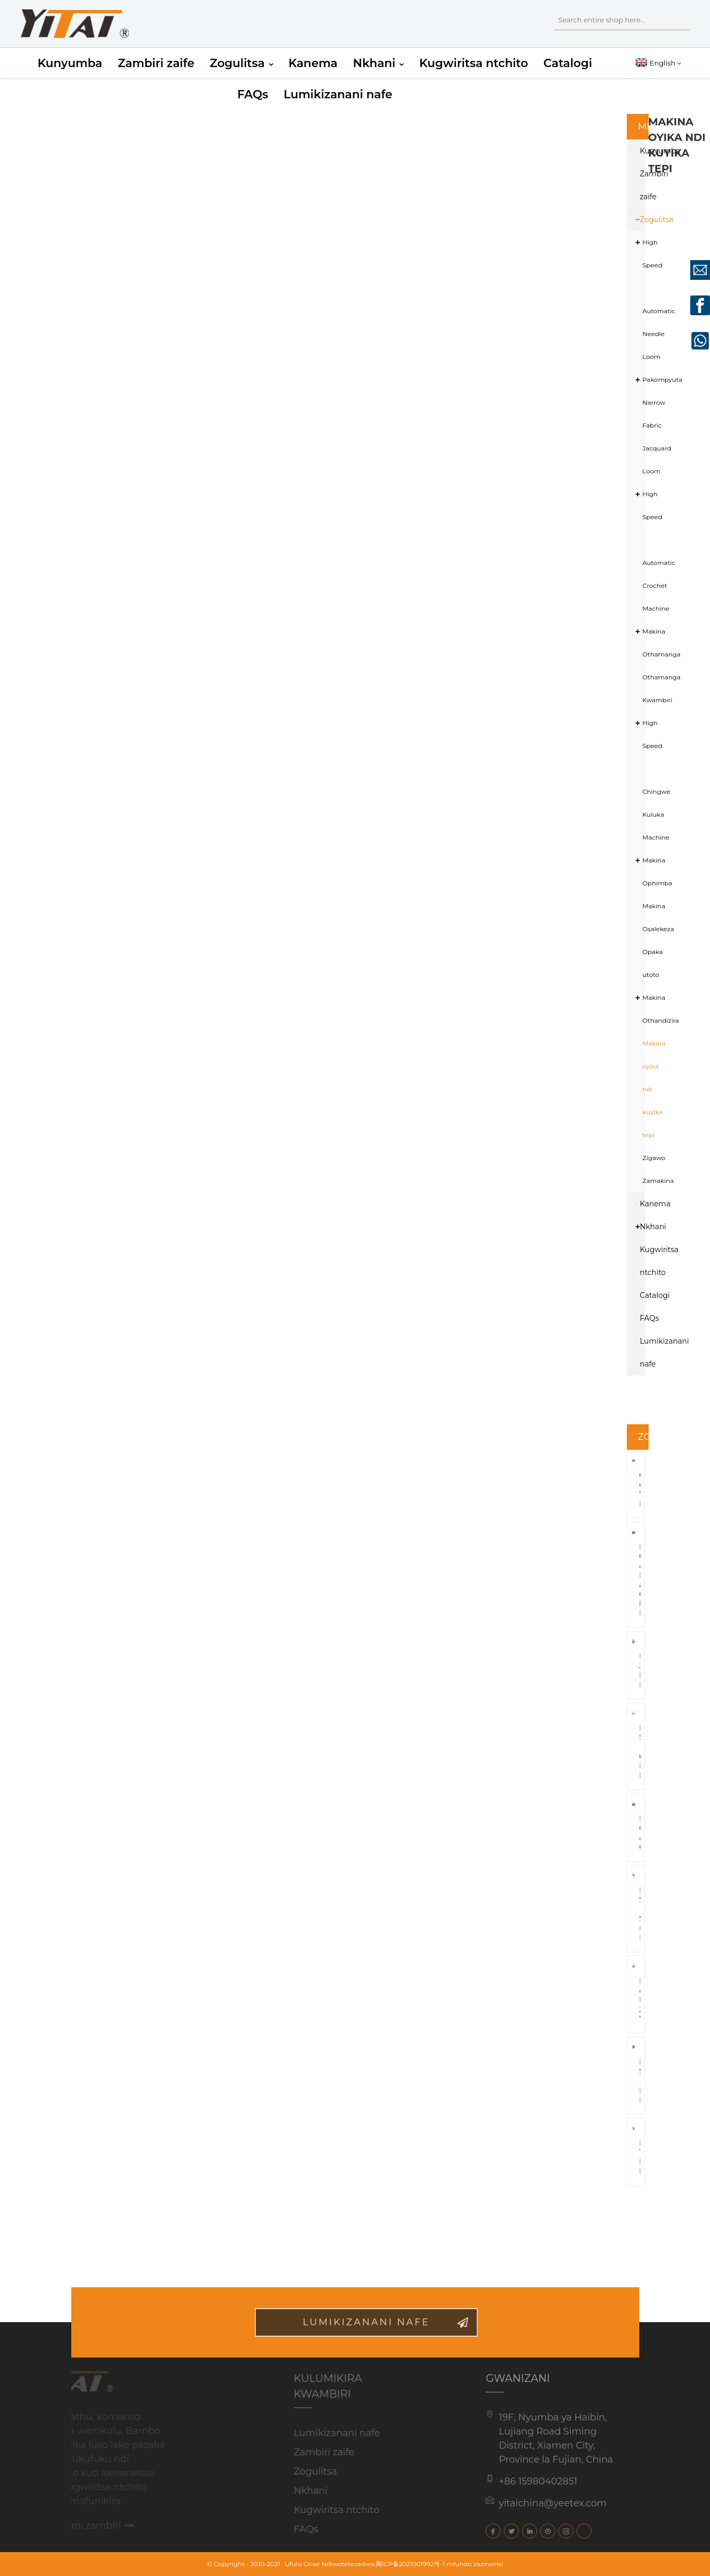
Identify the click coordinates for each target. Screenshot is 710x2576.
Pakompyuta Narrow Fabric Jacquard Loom (650, 425)
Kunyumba (69, 63)
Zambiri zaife (156, 63)
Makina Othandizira (650, 1009)
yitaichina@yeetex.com (543, 2503)
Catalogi (568, 63)
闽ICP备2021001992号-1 (410, 2564)
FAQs (252, 94)
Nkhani (378, 63)
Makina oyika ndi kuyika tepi (650, 1089)
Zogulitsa (241, 63)
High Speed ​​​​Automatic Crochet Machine (650, 551)
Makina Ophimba (650, 871)
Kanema (312, 63)
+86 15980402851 (528, 2481)
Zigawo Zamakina (650, 1169)
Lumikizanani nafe (337, 94)
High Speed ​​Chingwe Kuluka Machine (650, 780)
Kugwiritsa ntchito (473, 63)
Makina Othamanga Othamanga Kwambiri (650, 665)
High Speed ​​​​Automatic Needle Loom (650, 299)
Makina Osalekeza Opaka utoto (650, 940)
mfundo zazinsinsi (474, 2564)
